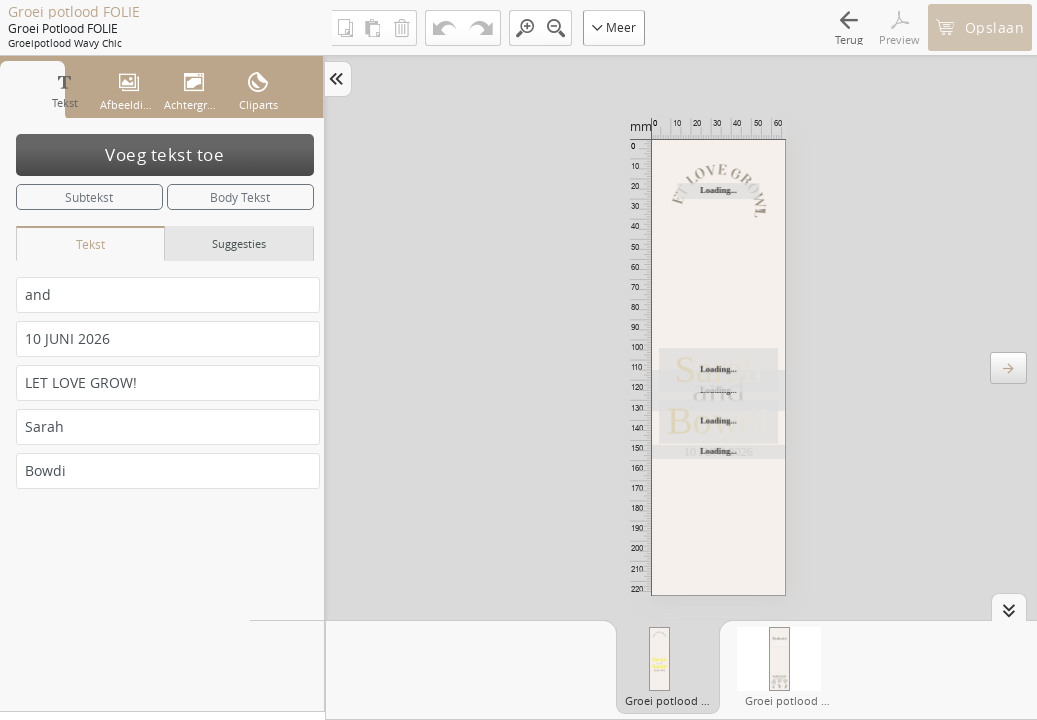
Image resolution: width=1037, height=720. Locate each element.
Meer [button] (614, 27)
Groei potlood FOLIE (74, 12)
